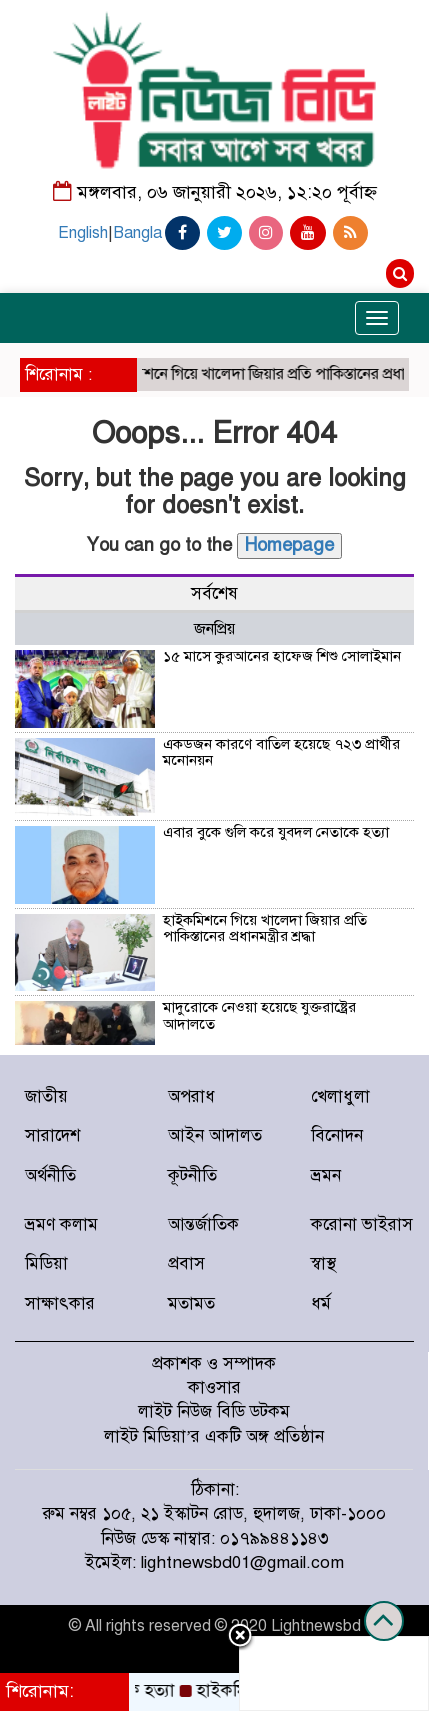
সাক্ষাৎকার (60, 1303)
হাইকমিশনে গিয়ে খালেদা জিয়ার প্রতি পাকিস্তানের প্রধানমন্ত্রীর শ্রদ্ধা (265, 928)
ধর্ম (321, 1303)
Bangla (137, 233)
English (83, 233)
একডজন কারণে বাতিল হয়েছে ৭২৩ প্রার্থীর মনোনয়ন (281, 752)
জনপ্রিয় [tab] (214, 629)
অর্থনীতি (50, 1175)
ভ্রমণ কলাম (61, 1224)
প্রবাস (186, 1263)
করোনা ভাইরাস (362, 1224)
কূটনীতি (192, 1175)
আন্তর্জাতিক (203, 1224)
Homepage (289, 545)
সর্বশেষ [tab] (214, 593)
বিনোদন (337, 1135)
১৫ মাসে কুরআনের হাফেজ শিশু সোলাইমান (282, 656)
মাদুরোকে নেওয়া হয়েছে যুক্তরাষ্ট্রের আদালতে (259, 1015)
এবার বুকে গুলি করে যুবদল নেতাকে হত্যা (276, 832)
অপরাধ (191, 1096)
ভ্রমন (326, 1175)
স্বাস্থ (323, 1263)
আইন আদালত (215, 1135)
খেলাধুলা (340, 1096)
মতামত (191, 1303)
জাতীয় (46, 1096)
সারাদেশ (52, 1135)
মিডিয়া (46, 1263)
